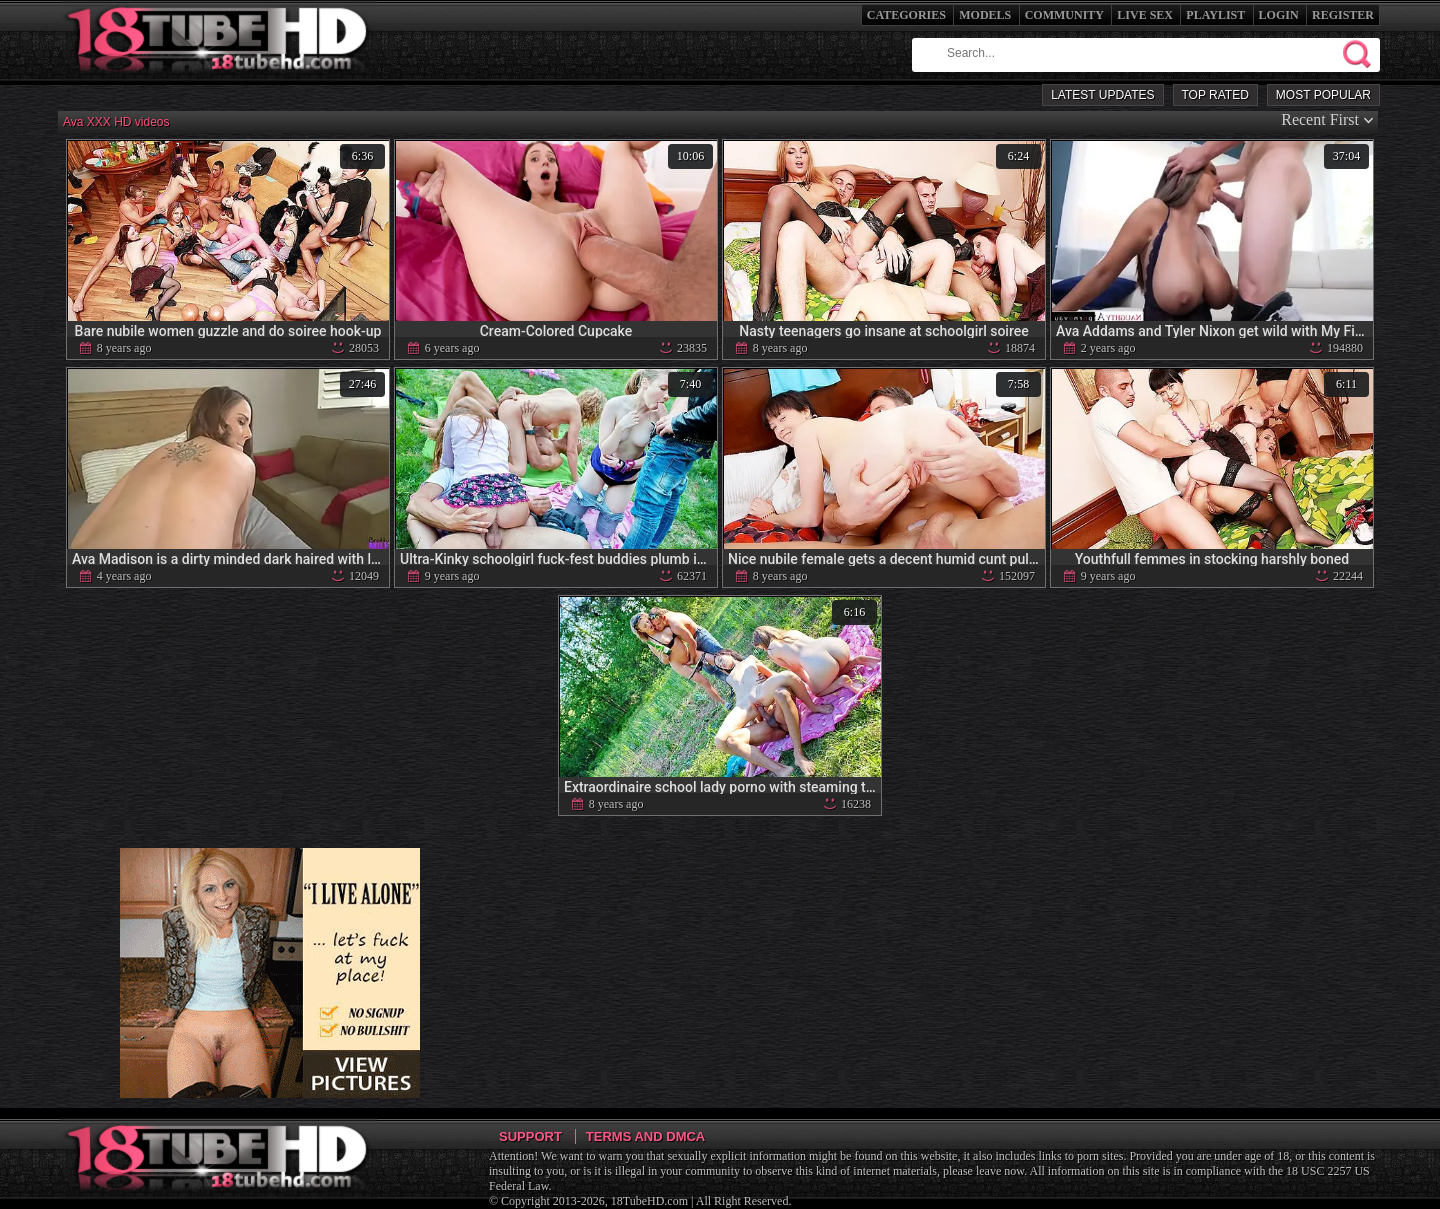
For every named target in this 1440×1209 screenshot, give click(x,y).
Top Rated (1215, 95)
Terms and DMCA (645, 1136)
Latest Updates (1102, 95)
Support (530, 1136)
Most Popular (1323, 95)
